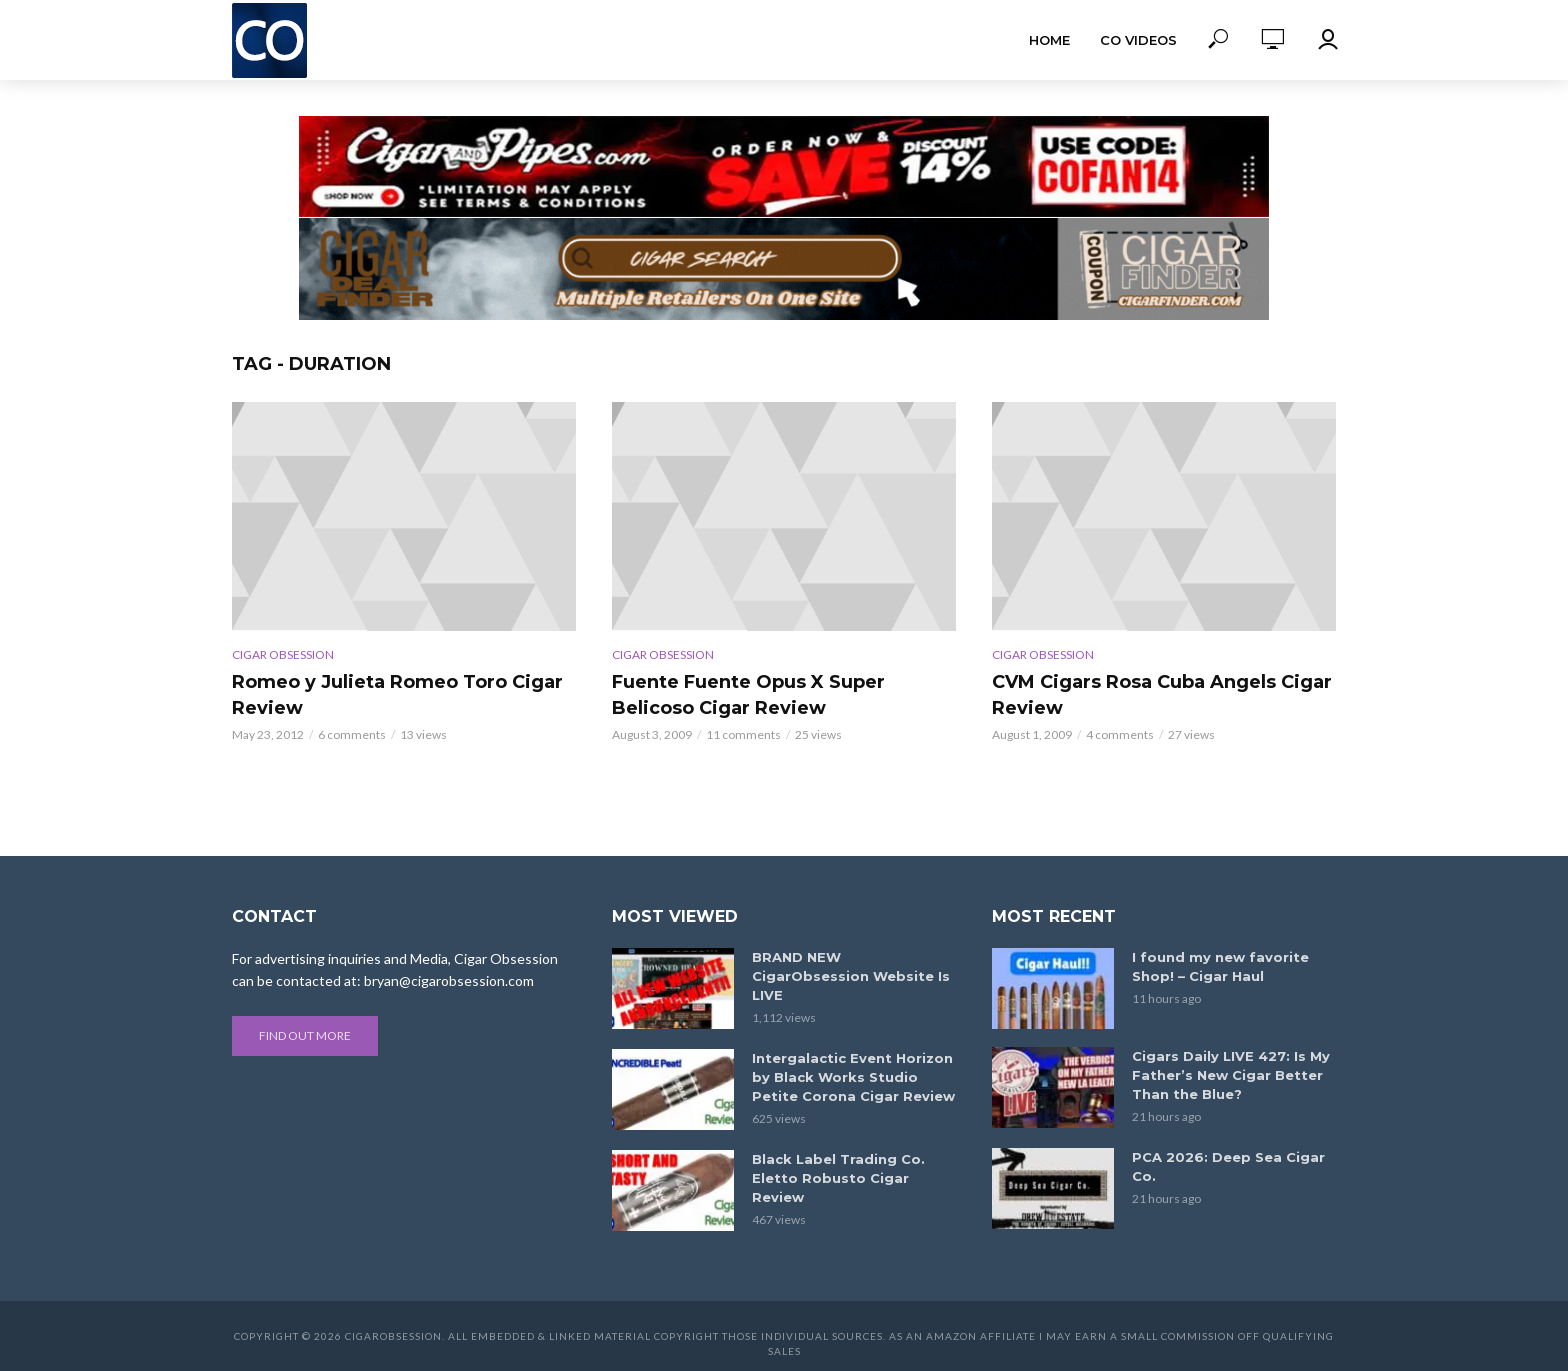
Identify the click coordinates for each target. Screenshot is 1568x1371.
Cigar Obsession (283, 654)
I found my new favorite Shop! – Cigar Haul (1220, 966)
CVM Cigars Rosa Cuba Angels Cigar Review (1162, 695)
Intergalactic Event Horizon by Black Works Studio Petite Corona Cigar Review (853, 1077)
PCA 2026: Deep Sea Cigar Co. (1228, 1166)
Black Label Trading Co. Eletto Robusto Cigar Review (838, 1178)
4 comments (1120, 734)
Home (1049, 40)
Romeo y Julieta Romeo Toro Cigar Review (397, 695)
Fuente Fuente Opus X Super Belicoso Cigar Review (748, 695)
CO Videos (1138, 40)
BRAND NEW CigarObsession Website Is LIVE (851, 976)
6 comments (352, 734)
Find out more (305, 1035)
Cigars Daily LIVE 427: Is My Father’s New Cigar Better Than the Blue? (1231, 1075)
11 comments (743, 734)
